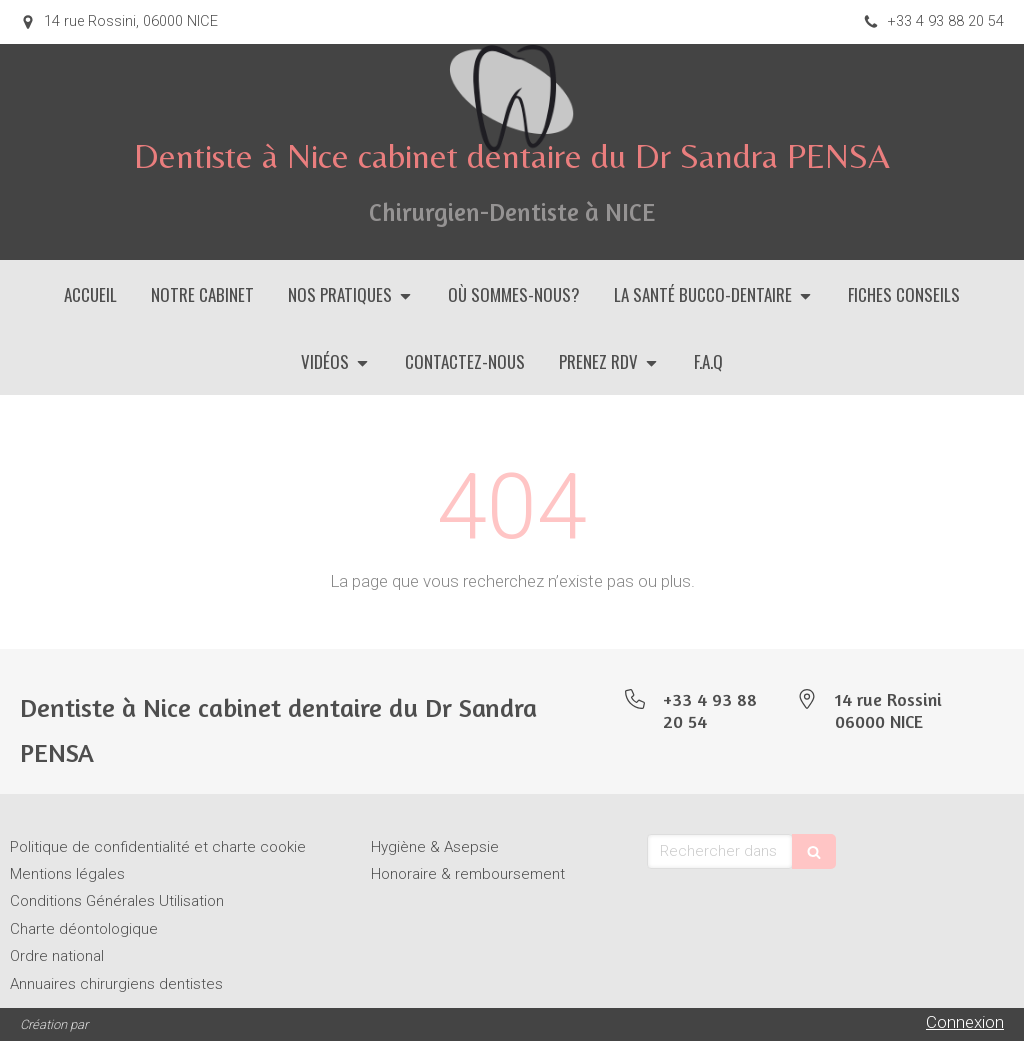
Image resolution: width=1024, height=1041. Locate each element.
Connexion (965, 1022)
